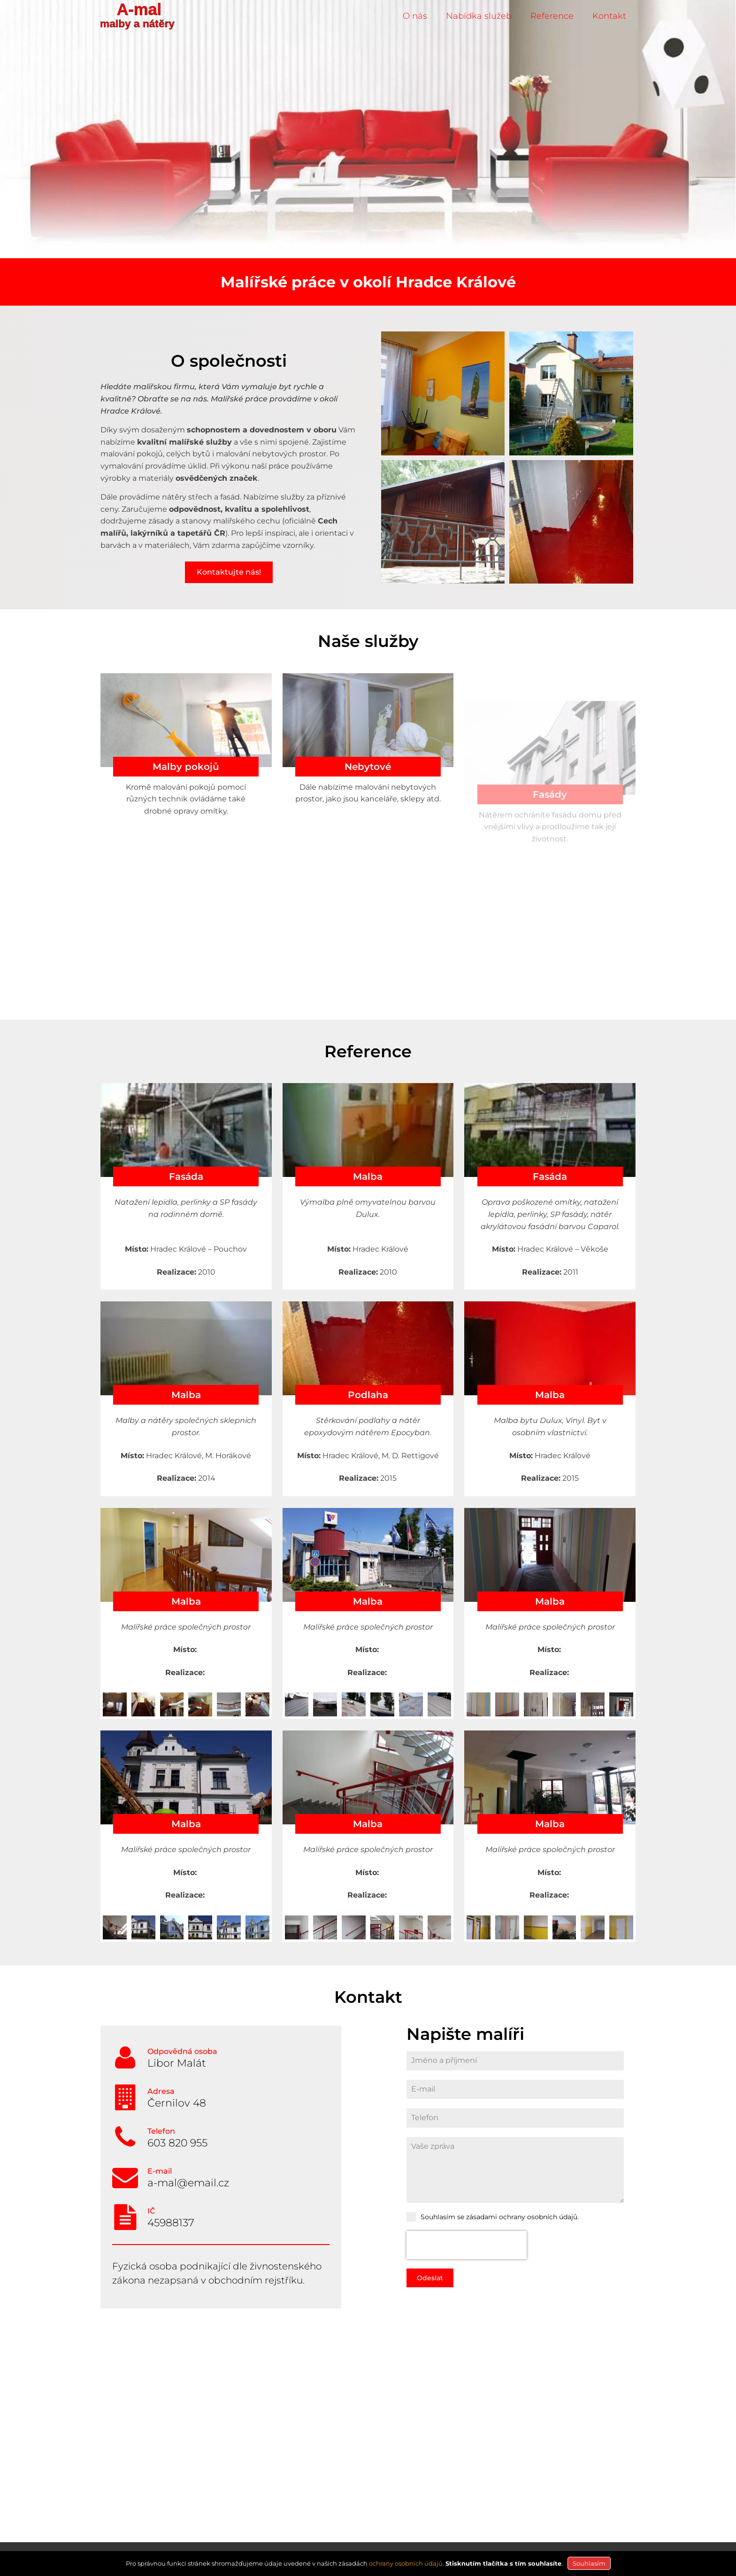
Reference (552, 16)
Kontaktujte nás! (229, 572)
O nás (415, 16)
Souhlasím (589, 2563)
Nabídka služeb (479, 16)
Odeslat (430, 2278)
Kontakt (609, 16)
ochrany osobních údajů (406, 2563)
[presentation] (466, 2245)
